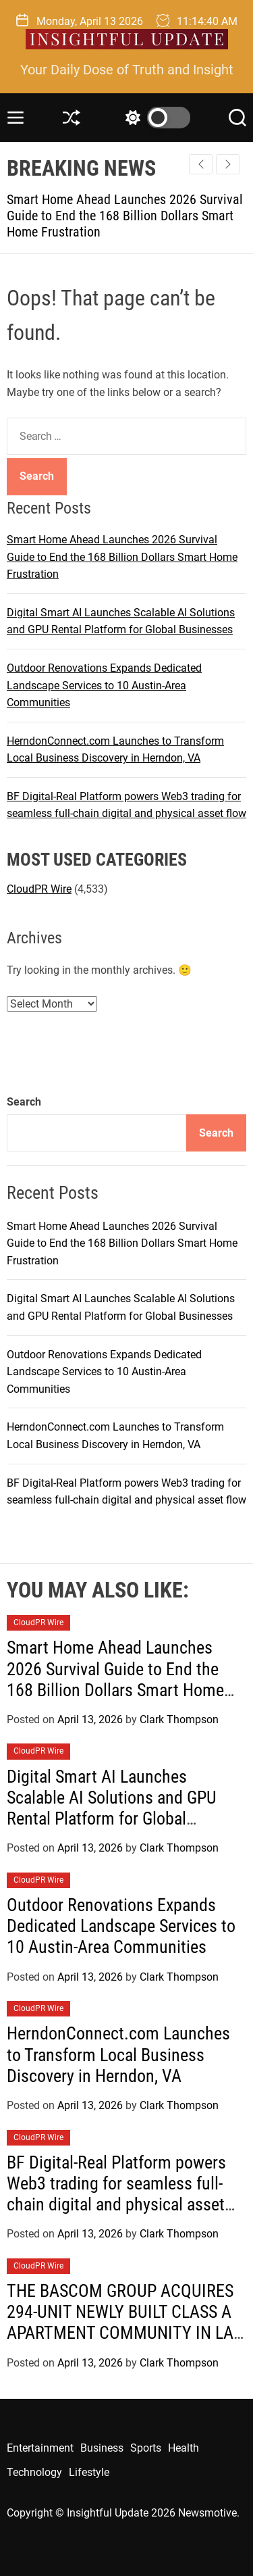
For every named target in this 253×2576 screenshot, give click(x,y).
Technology (34, 2472)
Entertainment (40, 2448)
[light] (154, 117)
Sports (145, 2448)
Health (183, 2448)
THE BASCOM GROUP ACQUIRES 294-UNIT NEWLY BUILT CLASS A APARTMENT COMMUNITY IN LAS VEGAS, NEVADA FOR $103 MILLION (124, 2333)
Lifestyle (89, 2472)
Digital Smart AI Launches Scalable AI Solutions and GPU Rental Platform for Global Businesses (112, 1808)
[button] (228, 164)
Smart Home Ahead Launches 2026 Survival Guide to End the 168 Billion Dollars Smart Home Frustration (125, 215)
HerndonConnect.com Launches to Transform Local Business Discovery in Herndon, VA (118, 2054)
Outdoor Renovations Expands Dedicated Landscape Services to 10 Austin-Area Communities (104, 685)
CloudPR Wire (39, 889)
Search (24, 1101)
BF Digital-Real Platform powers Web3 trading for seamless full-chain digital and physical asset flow (116, 2194)
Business (101, 2448)
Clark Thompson (179, 1719)
